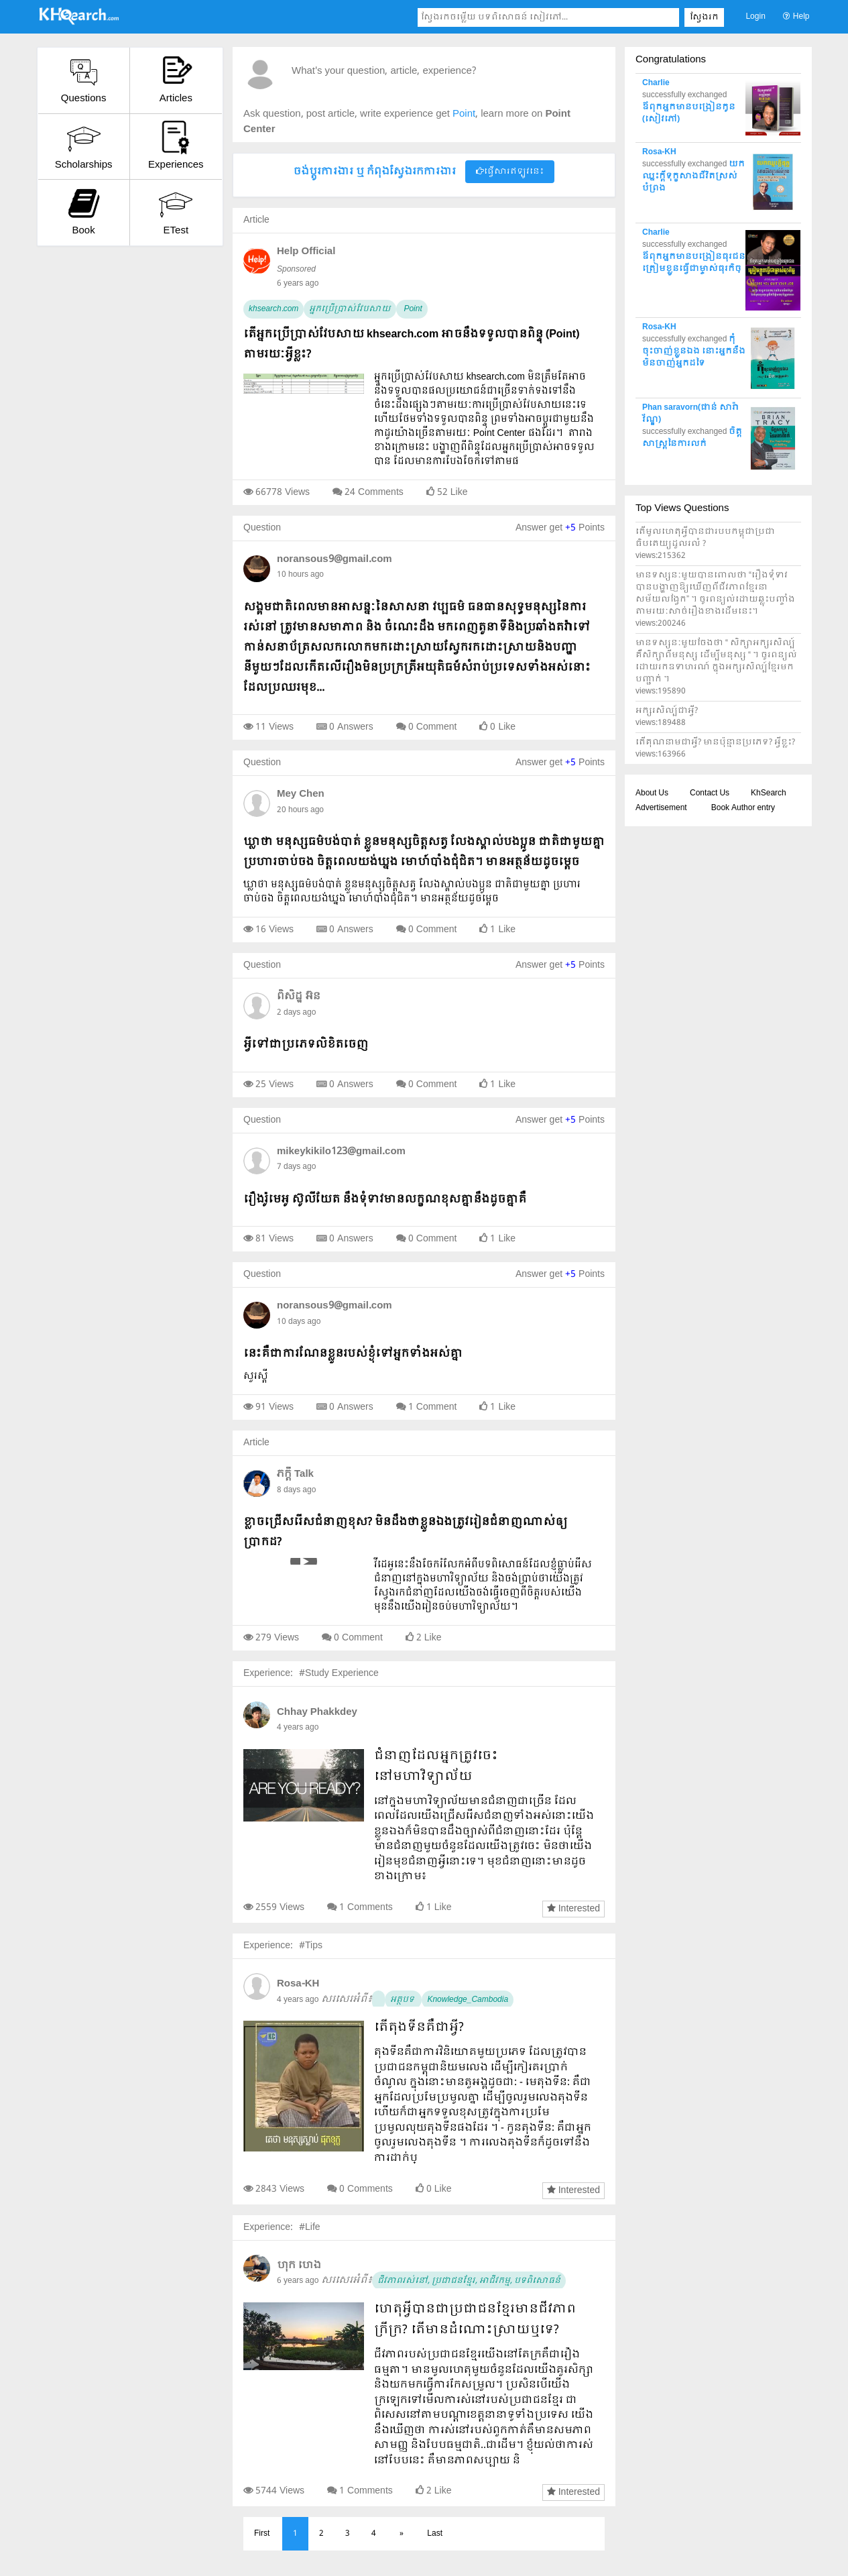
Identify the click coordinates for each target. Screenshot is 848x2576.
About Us (651, 793)
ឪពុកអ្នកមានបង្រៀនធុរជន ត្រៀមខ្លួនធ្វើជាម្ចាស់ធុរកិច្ (693, 263)
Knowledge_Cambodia (467, 2000)
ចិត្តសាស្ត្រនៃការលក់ (692, 438)
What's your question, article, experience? (384, 71)
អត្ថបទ (403, 2000)
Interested (573, 1909)
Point (412, 309)
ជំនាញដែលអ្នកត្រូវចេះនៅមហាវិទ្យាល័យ (436, 1766)
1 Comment (432, 1407)
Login (755, 16)
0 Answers (351, 727)
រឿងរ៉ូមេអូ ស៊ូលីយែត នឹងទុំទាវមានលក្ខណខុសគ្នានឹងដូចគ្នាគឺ (384, 1199)
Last (434, 2533)
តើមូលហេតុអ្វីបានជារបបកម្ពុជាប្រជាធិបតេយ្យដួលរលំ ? (705, 538)
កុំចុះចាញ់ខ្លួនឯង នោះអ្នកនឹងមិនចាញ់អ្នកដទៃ (693, 351)
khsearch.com (273, 309)
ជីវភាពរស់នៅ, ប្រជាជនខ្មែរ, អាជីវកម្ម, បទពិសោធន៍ (468, 2281)
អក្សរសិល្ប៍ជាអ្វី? (666, 711)
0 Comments (366, 2189)
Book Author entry (743, 808)
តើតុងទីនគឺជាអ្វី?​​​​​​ (419, 2027)
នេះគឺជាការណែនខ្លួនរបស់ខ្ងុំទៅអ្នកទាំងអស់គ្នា (353, 1354)
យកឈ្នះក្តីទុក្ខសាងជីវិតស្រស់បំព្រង (693, 176)
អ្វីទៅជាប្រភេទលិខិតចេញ (305, 1044)
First (261, 2533)
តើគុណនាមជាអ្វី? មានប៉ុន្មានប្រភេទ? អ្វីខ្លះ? (715, 742)
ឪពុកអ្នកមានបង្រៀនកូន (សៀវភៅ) (688, 113)
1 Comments (366, 1907)
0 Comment (432, 727)
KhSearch (768, 793)
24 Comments (374, 492)
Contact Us (709, 793)
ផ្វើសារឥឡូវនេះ (510, 171)
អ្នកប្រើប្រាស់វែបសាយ (350, 309)
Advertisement (661, 808)
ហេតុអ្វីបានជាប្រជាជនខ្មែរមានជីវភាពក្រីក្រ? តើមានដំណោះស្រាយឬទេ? (475, 2320)
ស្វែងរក (704, 17)
